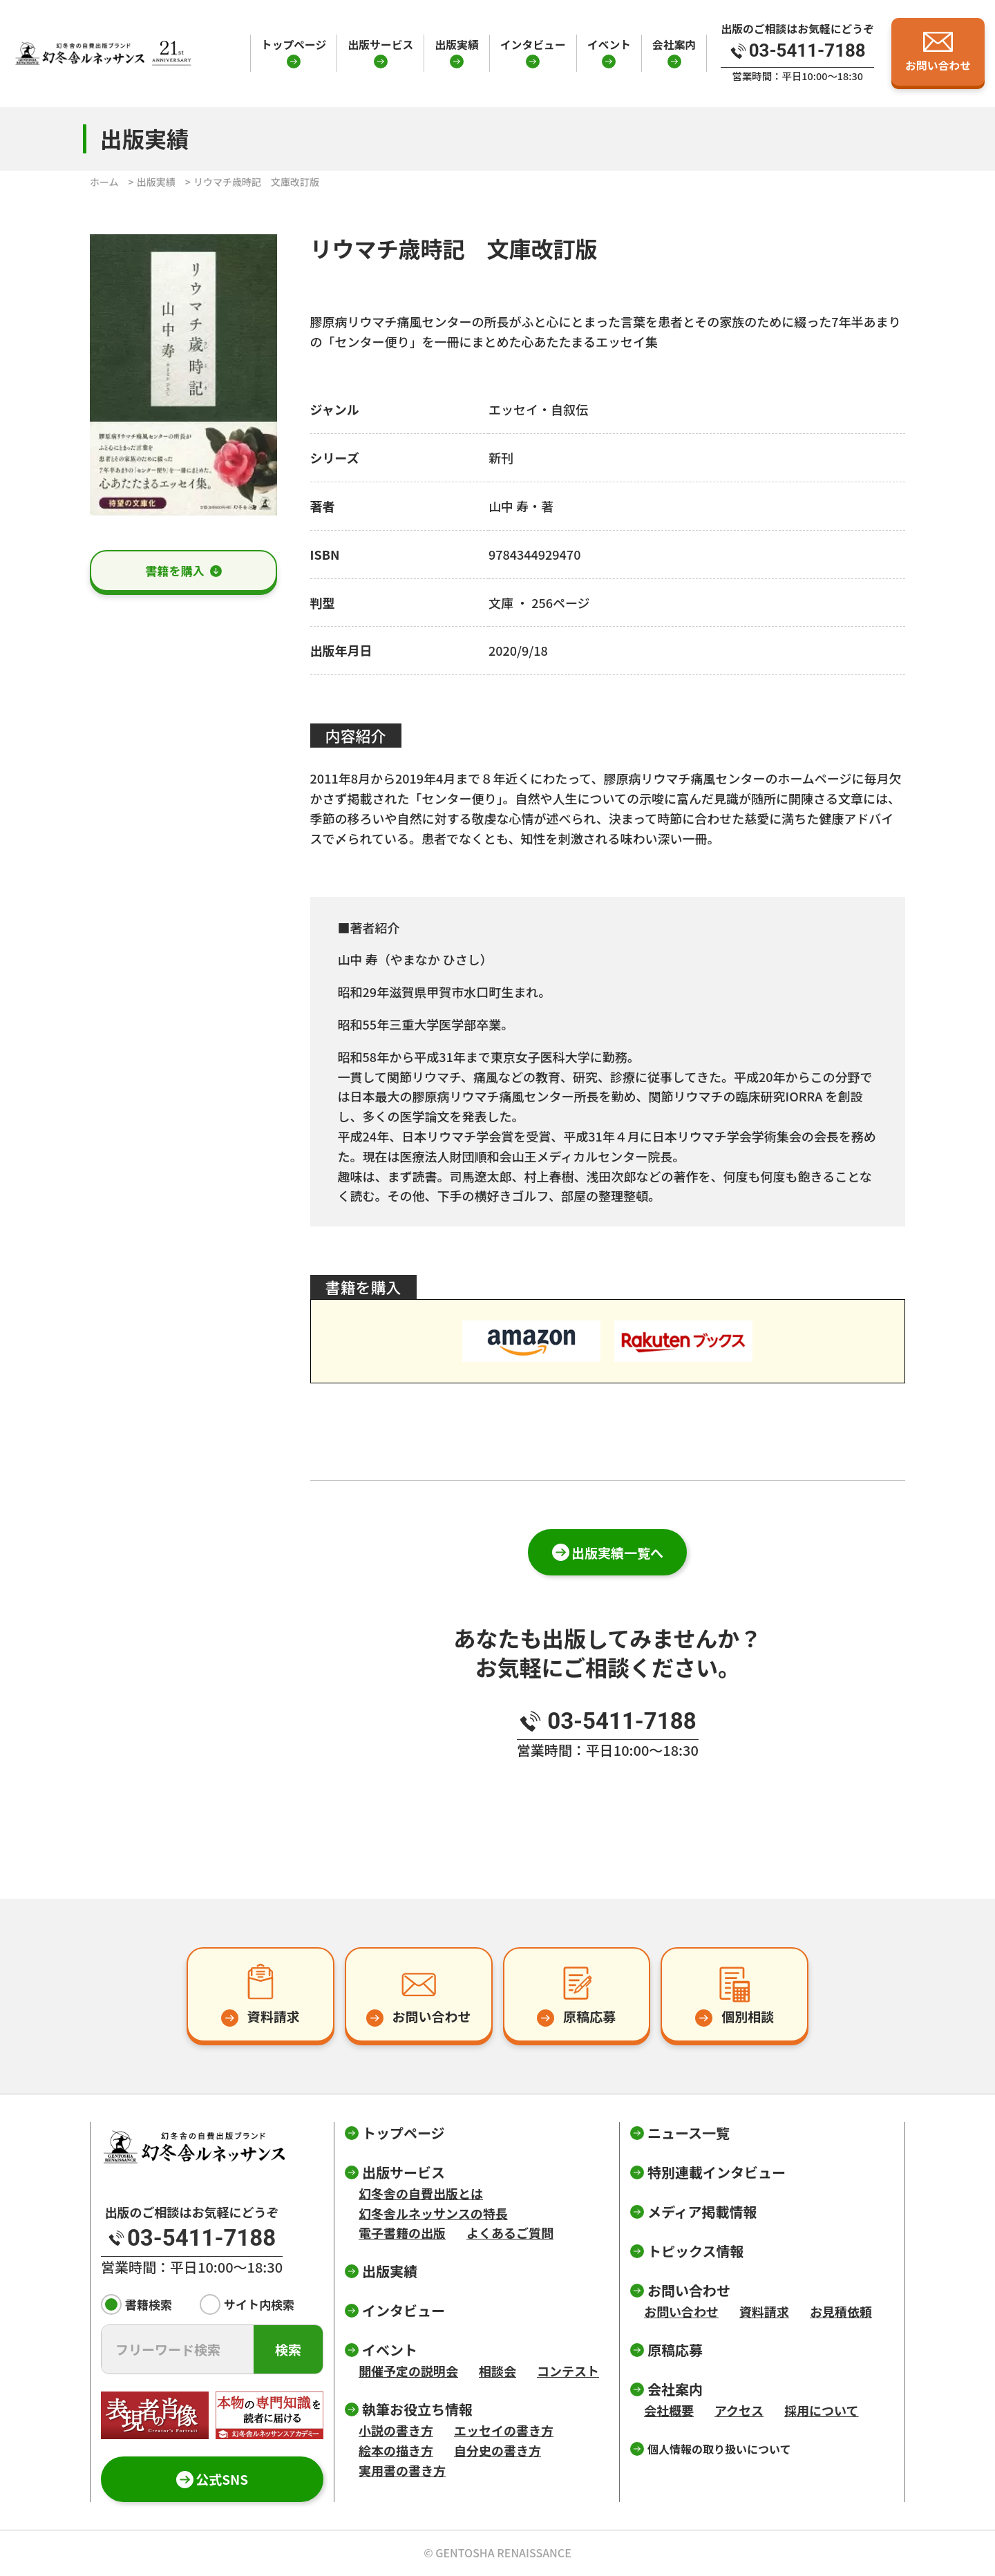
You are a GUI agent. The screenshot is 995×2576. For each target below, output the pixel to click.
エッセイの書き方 (503, 2430)
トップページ (294, 45)
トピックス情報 (695, 2251)
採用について (821, 2410)
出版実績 (456, 45)
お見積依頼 (841, 2311)
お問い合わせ (681, 2311)
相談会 (497, 2371)
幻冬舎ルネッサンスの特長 (433, 2213)
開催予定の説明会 (408, 2371)
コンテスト (568, 2371)
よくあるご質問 (509, 2233)
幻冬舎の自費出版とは (421, 2193)
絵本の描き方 (396, 2450)
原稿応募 (675, 2350)
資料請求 (764, 2311)
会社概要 (669, 2410)
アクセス (739, 2410)
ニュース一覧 (688, 2133)
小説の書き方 (396, 2430)
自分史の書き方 (497, 2450)
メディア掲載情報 (702, 2211)
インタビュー (533, 45)
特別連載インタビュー (716, 2172)
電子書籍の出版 (402, 2233)
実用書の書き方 (402, 2470)
